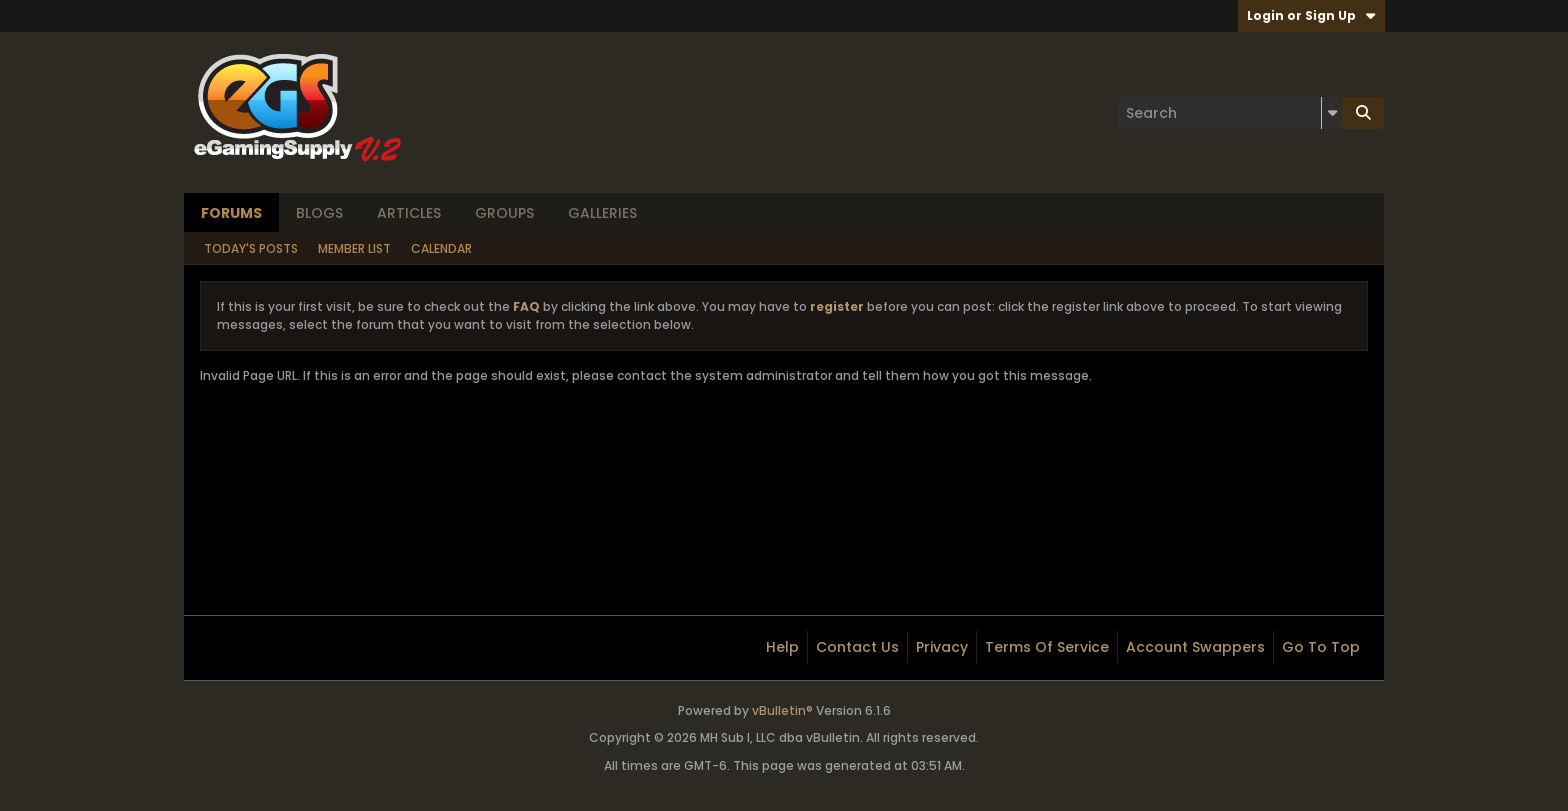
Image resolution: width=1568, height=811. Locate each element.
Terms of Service (1047, 647)
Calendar (441, 248)
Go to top (1321, 647)
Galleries (602, 213)
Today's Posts (251, 248)
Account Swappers (1195, 647)
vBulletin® (782, 710)
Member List (354, 248)
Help (782, 647)
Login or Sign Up (1311, 15)
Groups (504, 213)
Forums (231, 213)
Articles (409, 213)
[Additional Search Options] (1332, 113)
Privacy (942, 647)
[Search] (1230, 113)
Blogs (319, 213)
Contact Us (857, 647)
